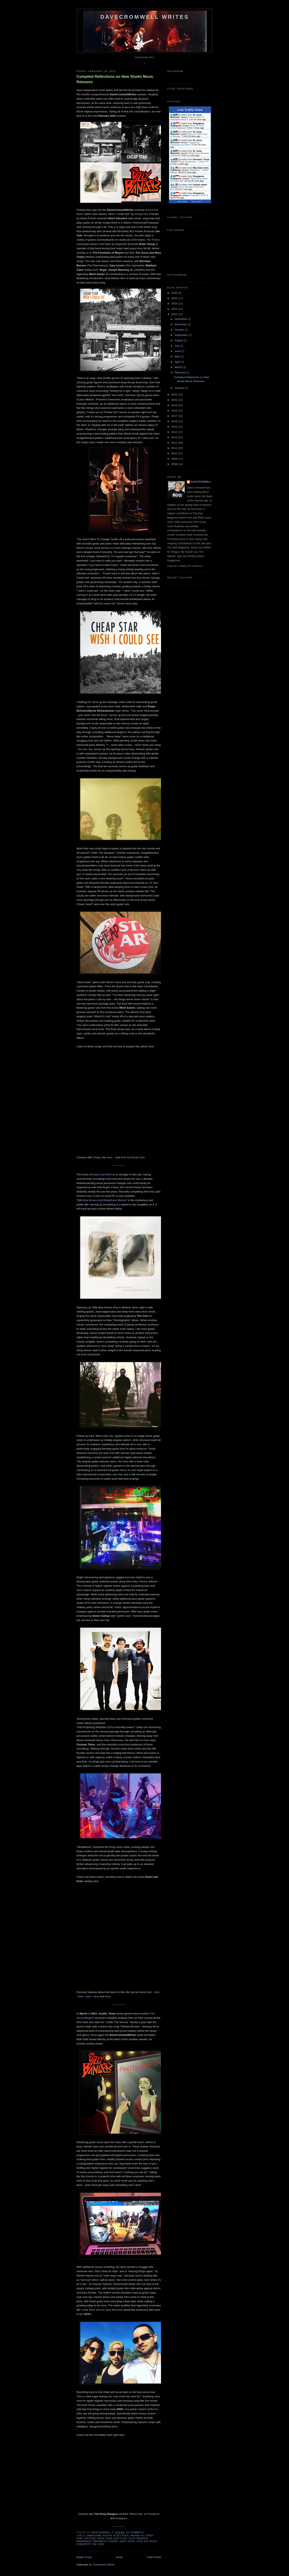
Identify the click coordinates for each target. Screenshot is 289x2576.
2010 (174, 453)
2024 (174, 303)
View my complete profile (185, 566)
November (181, 324)
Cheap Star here (102, 1157)
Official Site (136, 2513)
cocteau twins (94, 2538)
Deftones (152, 2409)
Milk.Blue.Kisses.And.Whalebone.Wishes (101, 1200)
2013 (174, 437)
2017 (174, 415)
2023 (174, 308)
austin (107, 2535)
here (149, 1992)
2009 (174, 458)
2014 (174, 432)
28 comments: (135, 2532)
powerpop (83, 2544)
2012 (174, 442)
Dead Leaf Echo (102, 1174)
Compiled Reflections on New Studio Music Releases (115, 79)
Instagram (121, 2518)
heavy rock (127, 2541)
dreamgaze (84, 2541)
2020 (174, 399)
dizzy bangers (138, 2538)
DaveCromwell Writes (144, 17)
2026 (174, 292)
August (179, 340)
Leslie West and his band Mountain (102, 2309)
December (181, 319)
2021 (174, 394)
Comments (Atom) (104, 2564)
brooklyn (137, 2535)
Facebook (153, 2513)
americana (94, 2535)
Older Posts (154, 2557)
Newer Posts (84, 2557)
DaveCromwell (201, 482)
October (180, 329)
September (181, 335)
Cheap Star (141, 214)
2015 (174, 426)
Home (119, 2557)
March (179, 367)
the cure (98, 2544)
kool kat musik (147, 2541)
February (180, 372)
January (180, 387)
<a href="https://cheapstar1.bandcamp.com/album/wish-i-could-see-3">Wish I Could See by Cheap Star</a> (112, 1101)
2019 (174, 405)
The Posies (153, 239)
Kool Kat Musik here (133, 1157)
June (178, 351)
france (113, 2541)
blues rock (121, 2535)
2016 (174, 421)
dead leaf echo (116, 2538)
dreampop (100, 2541)
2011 (174, 448)
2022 (174, 314)
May (177, 356)
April (178, 361)
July (177, 345)
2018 (174, 410)
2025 (174, 298)
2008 (174, 464)
